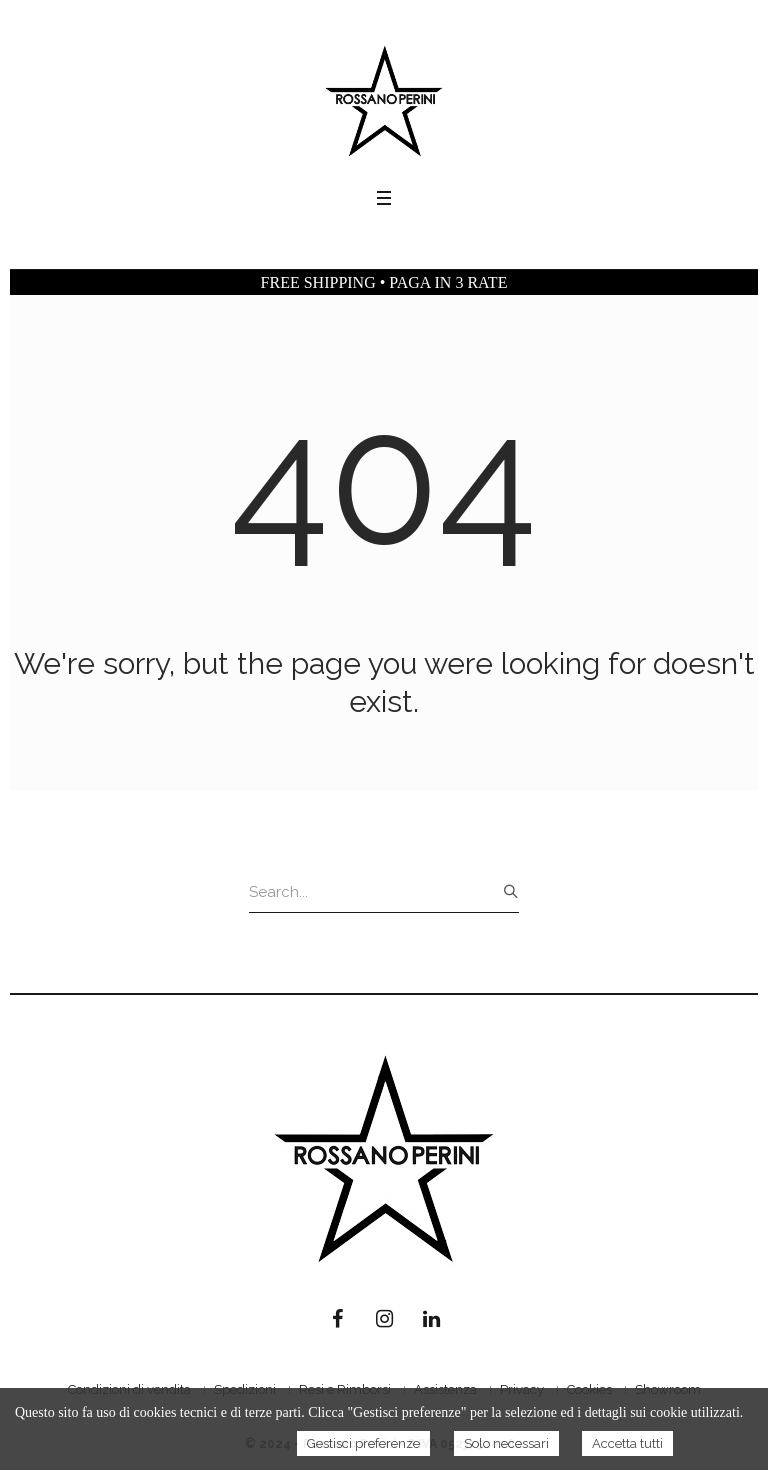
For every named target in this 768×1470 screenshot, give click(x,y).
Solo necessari (506, 1443)
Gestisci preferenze (363, 1443)
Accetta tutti (627, 1443)
